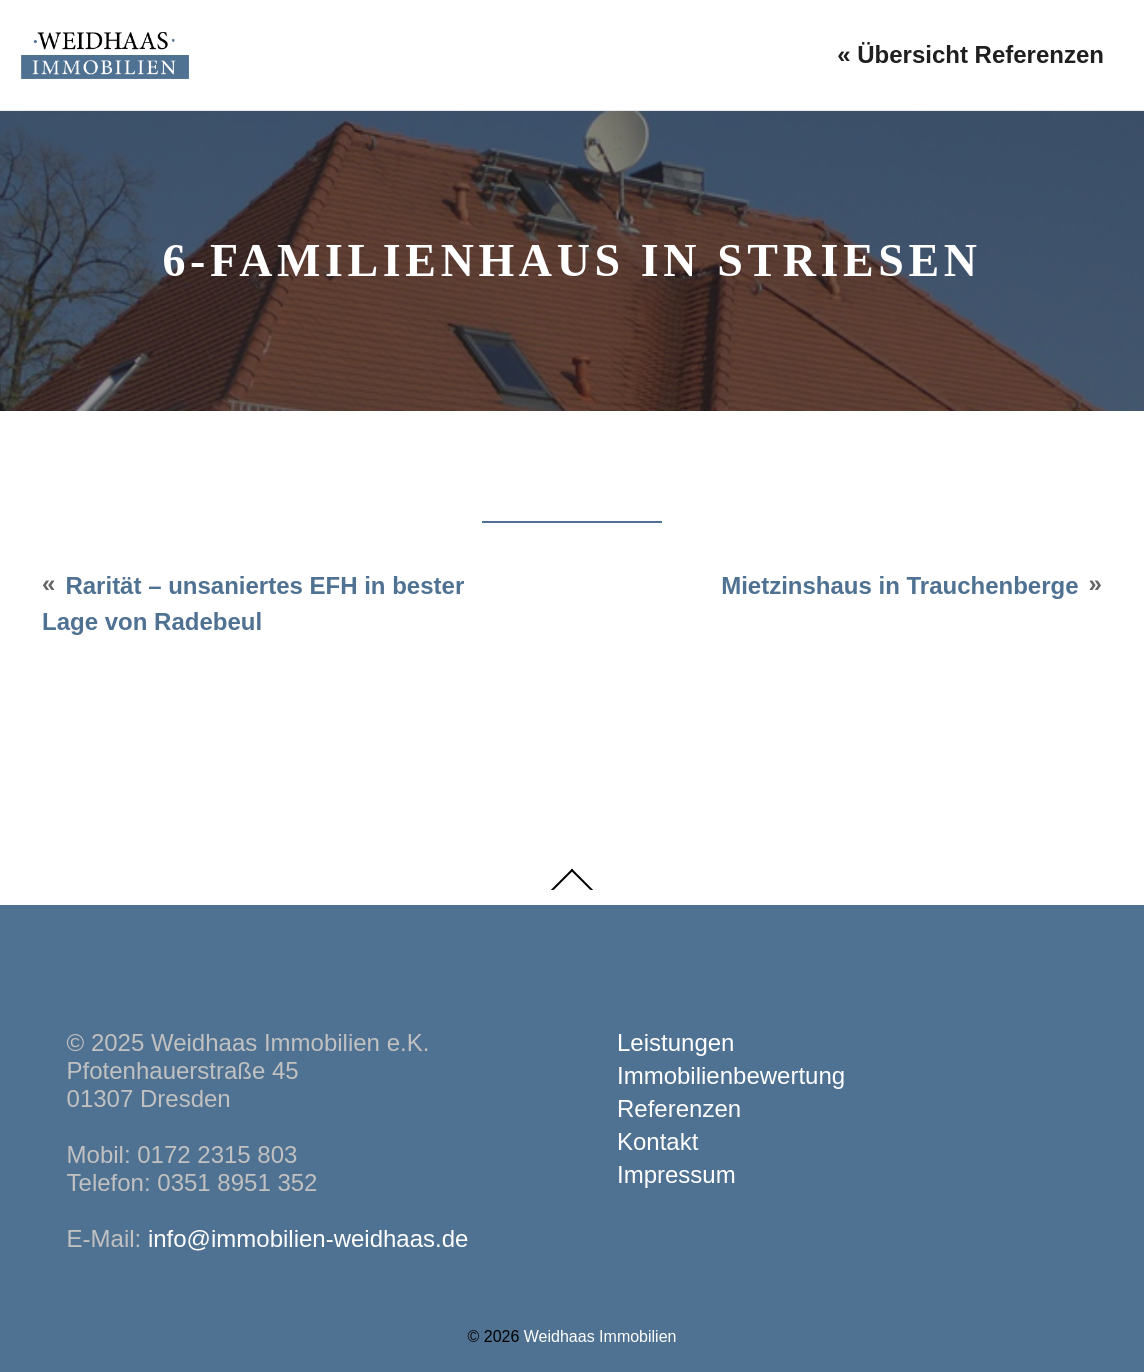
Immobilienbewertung (731, 1075)
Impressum (676, 1174)
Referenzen (679, 1108)
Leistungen (675, 1042)
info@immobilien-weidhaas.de (308, 1238)
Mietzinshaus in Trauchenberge (899, 585)
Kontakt (657, 1141)
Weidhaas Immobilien (600, 1336)
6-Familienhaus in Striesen (571, 260)
